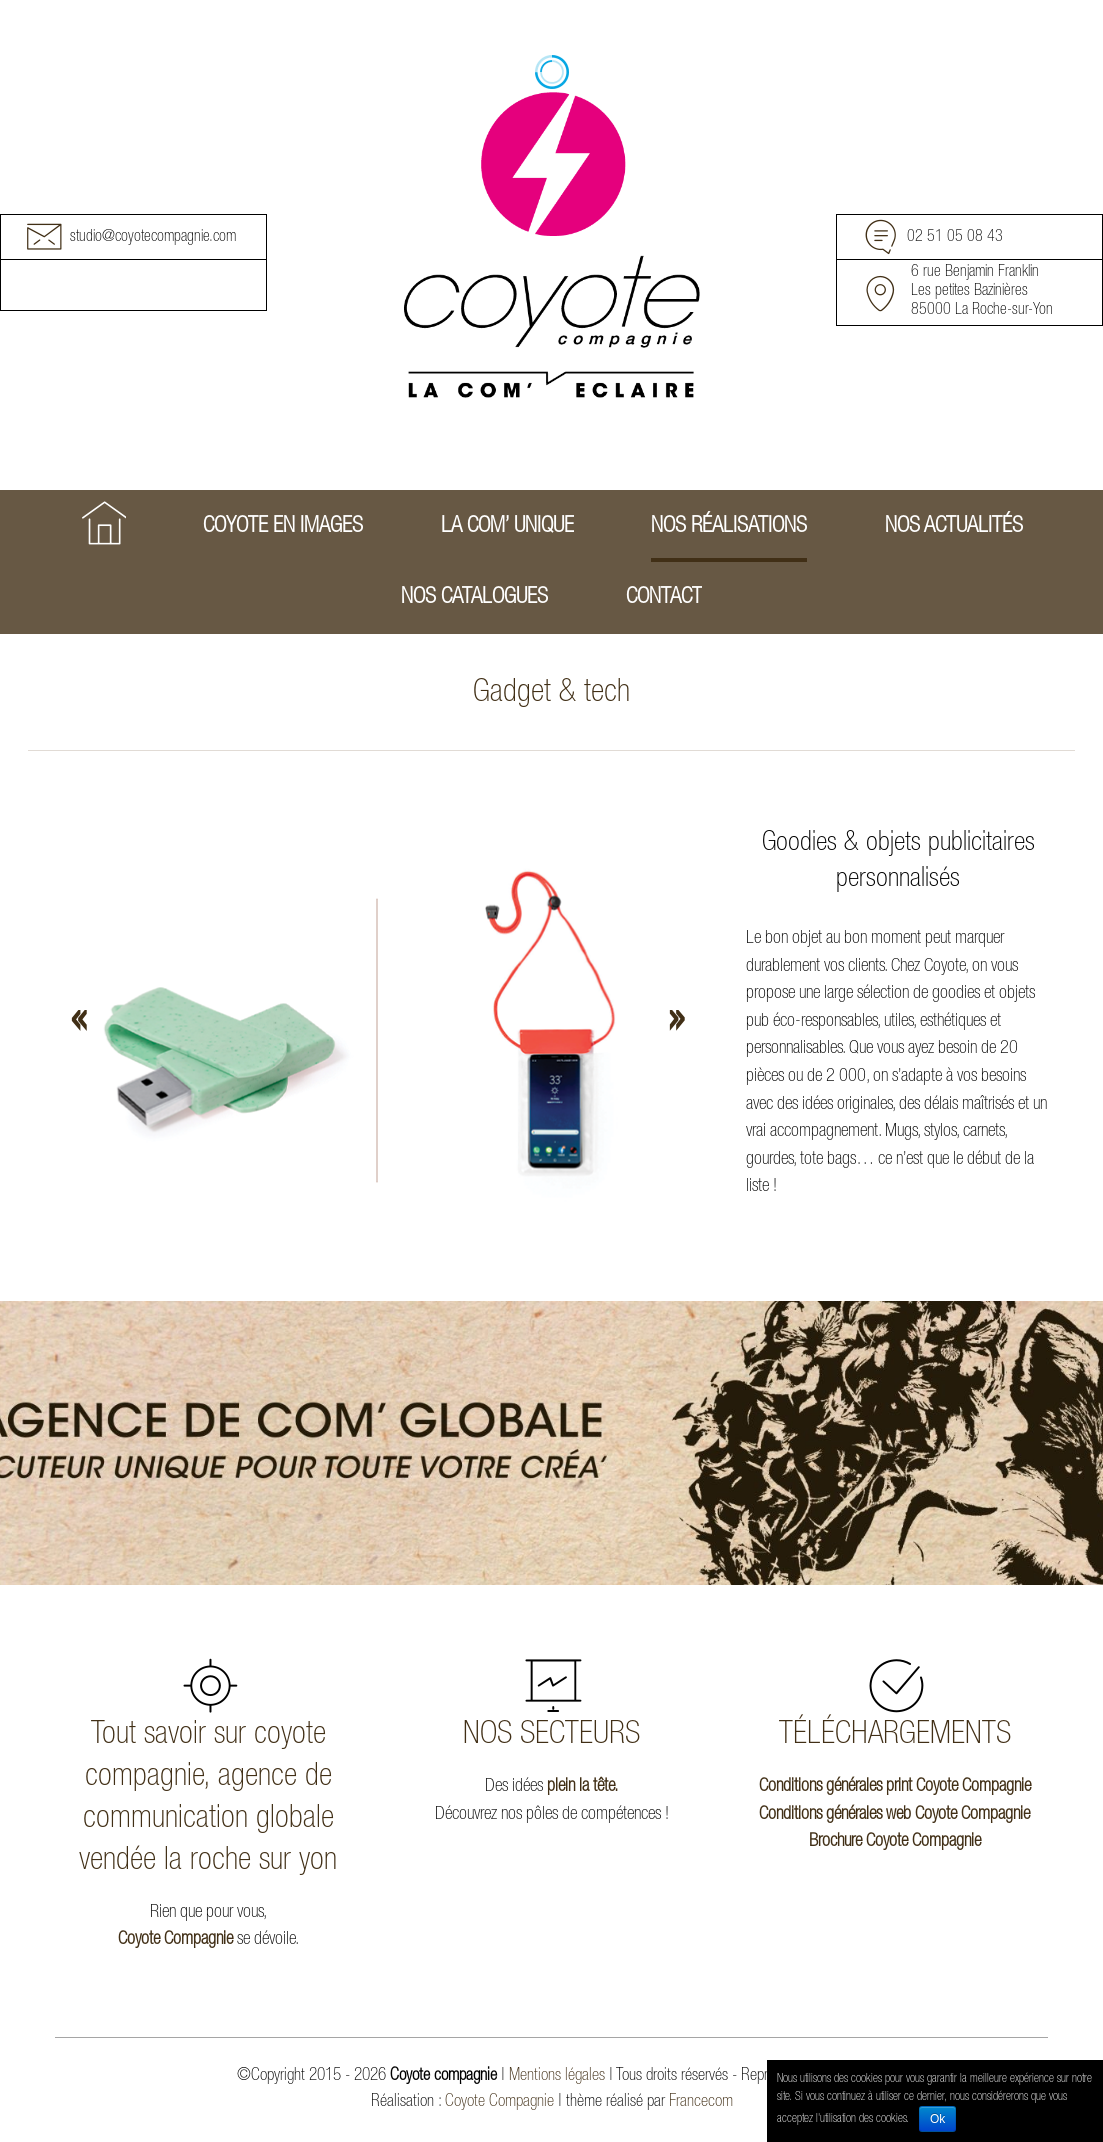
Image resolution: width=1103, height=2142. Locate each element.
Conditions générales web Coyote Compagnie (894, 1815)
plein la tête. (582, 1787)
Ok (937, 2119)
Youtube (112, 281)
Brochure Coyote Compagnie (895, 1842)
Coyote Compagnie (175, 1940)
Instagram (77, 281)
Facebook (42, 281)
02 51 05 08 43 (955, 238)
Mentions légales (557, 2076)
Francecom (701, 2102)
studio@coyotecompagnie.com (153, 238)
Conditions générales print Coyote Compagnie (895, 1787)
